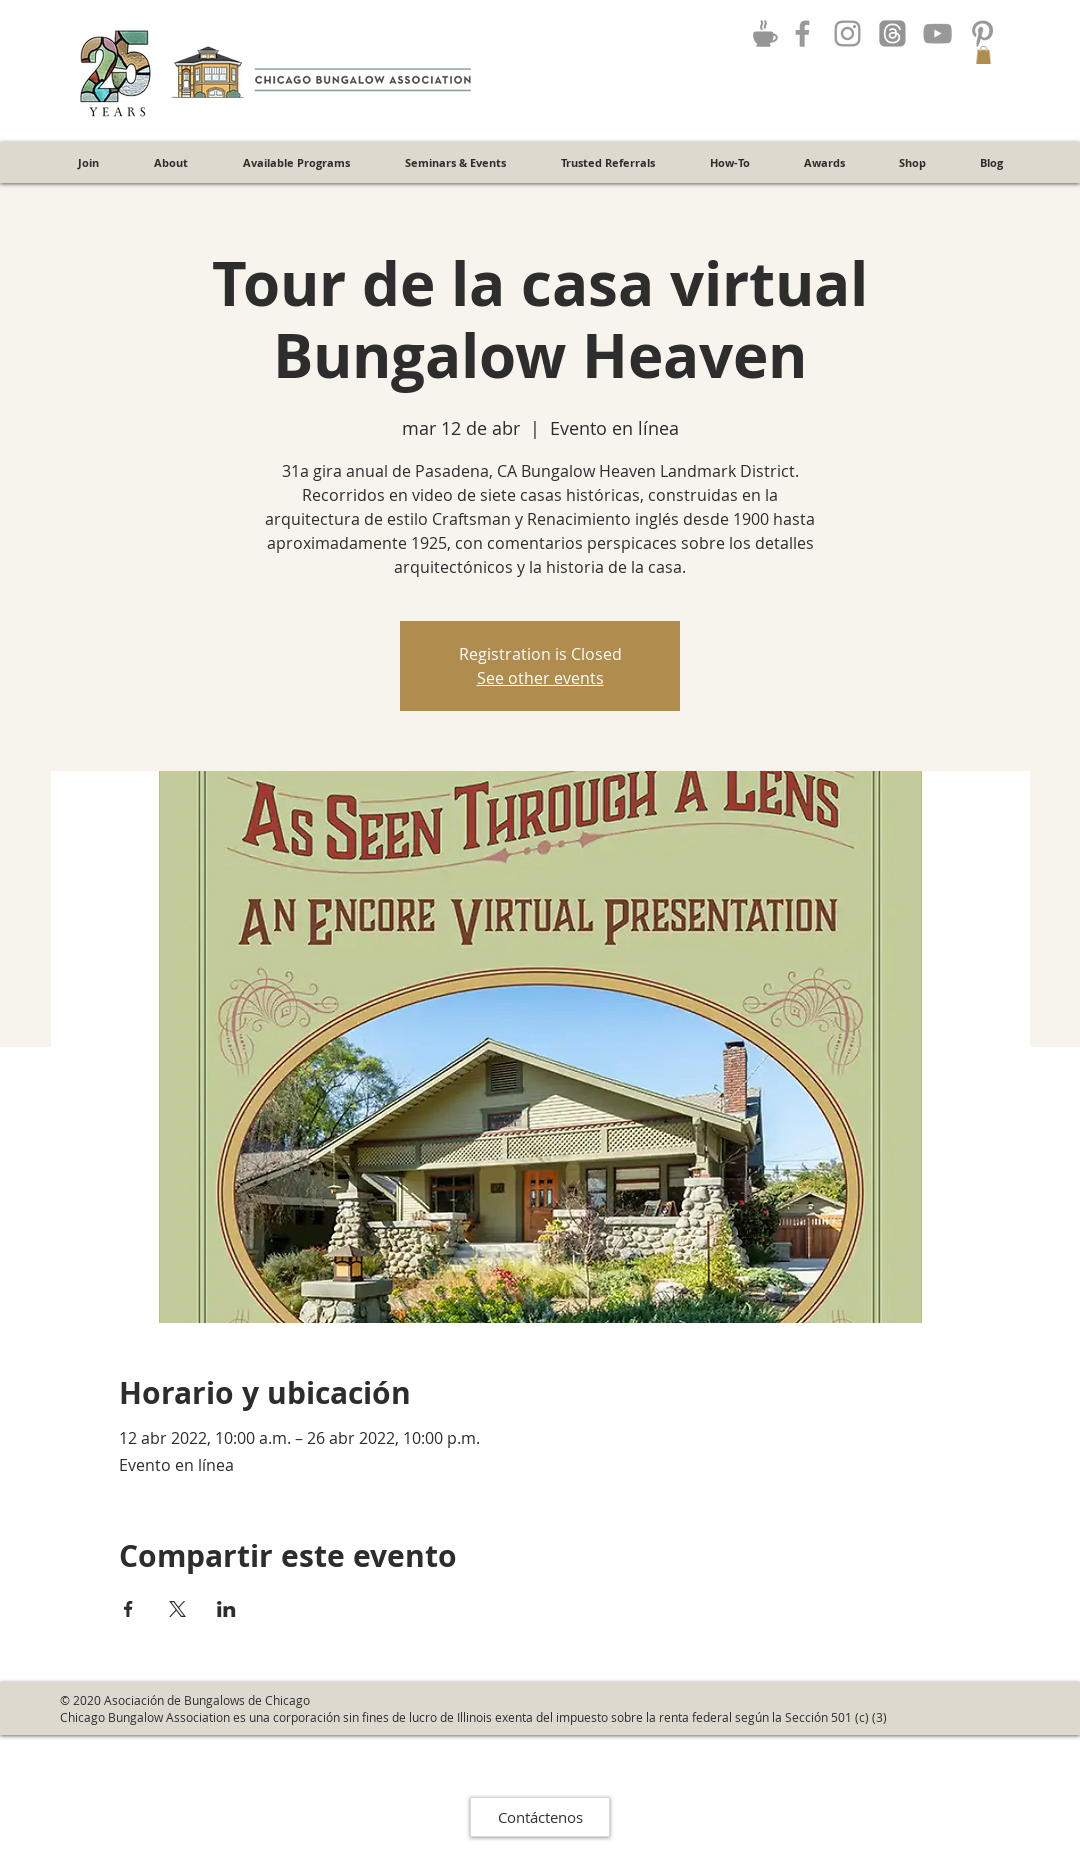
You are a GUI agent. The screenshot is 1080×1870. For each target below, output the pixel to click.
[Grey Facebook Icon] (802, 33)
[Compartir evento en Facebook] (128, 1609)
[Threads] (892, 33)
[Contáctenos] (540, 1817)
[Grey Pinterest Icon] (982, 33)
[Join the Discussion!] (765, 33)
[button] (983, 55)
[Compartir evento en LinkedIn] (226, 1609)
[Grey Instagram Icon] (847, 33)
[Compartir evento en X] (177, 1609)
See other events (540, 678)
